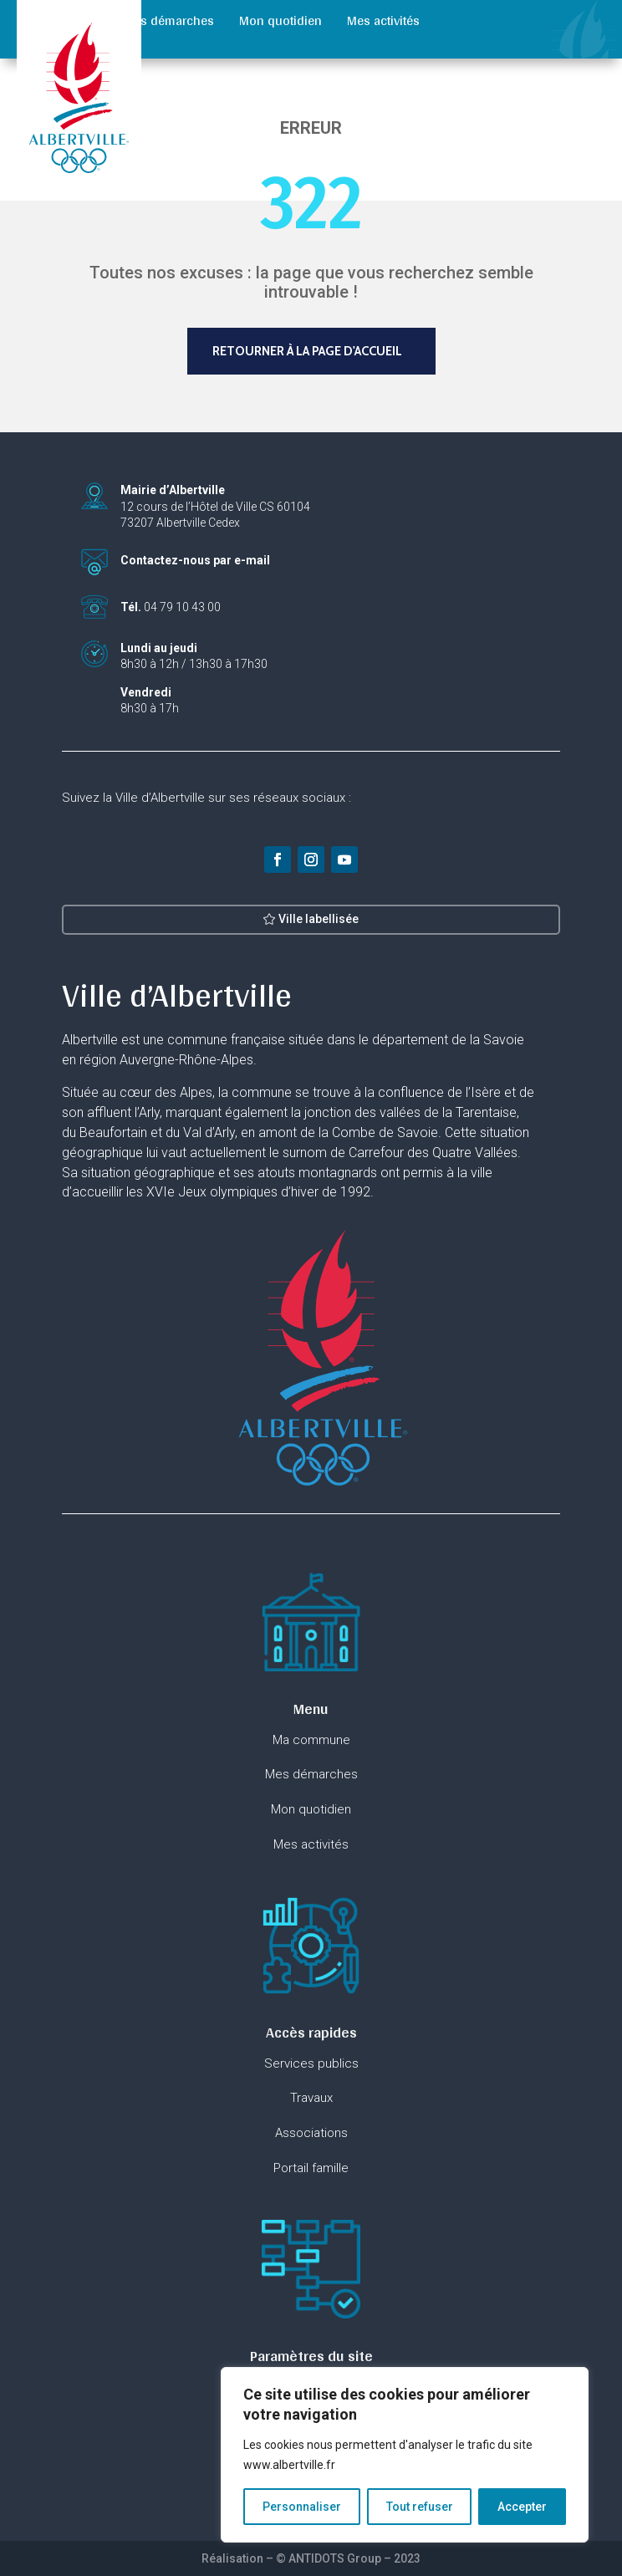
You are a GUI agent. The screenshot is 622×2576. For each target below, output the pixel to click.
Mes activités (383, 20)
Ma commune (60, 20)
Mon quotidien (280, 20)
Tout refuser (419, 2506)
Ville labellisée (318, 930)
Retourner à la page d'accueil (307, 351)
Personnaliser (302, 2506)
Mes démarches (169, 20)
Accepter (522, 2506)
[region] (405, 2455)
